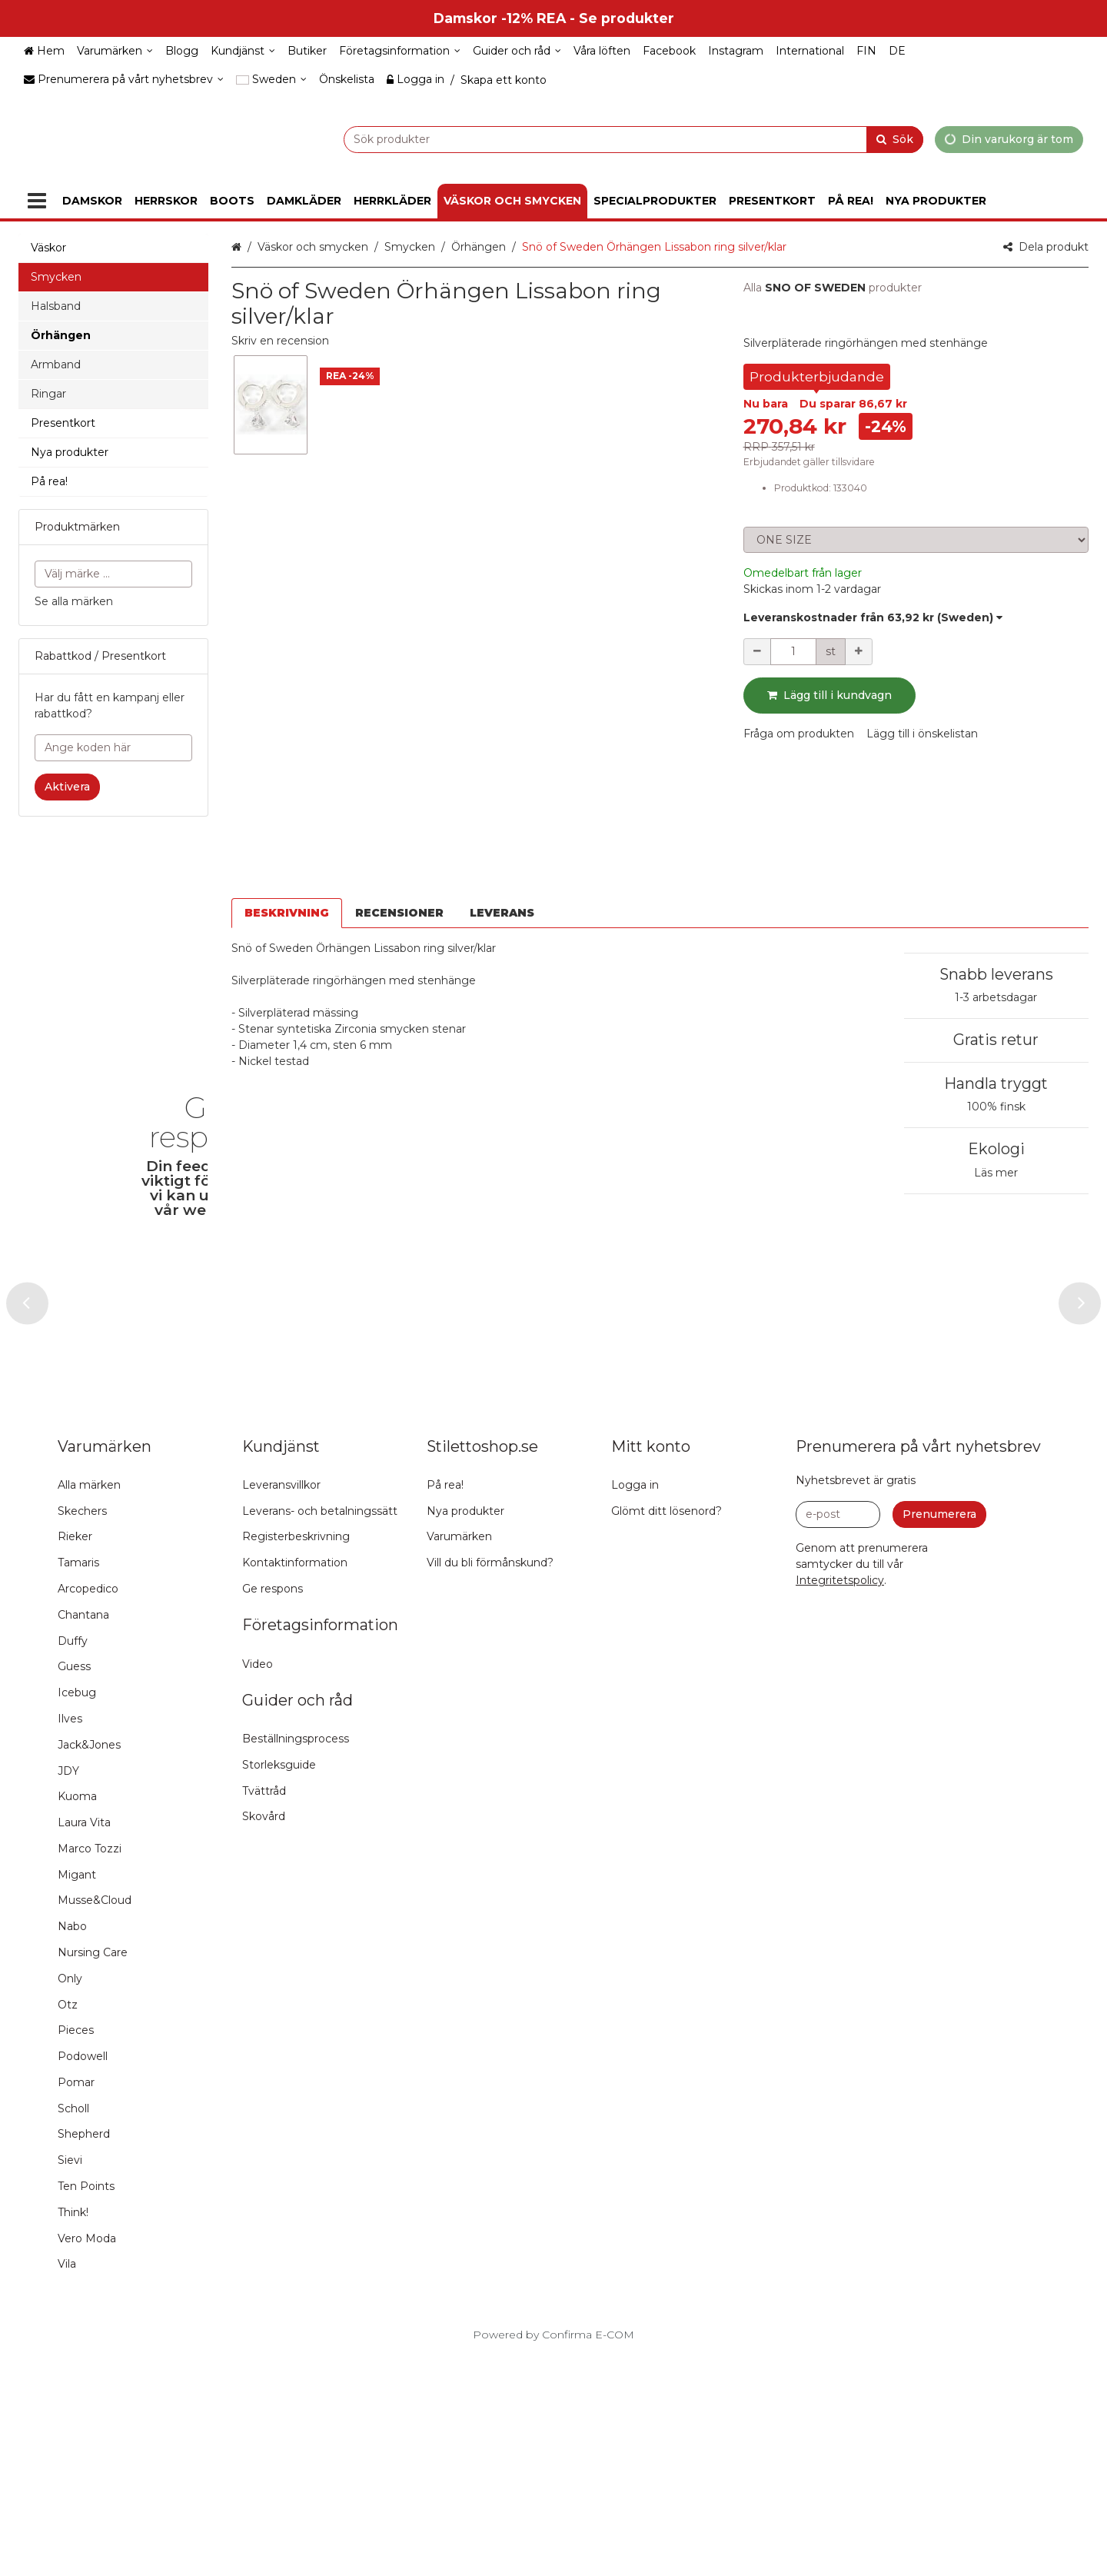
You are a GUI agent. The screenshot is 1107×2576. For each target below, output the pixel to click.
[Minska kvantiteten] (757, 651)
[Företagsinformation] (400, 51)
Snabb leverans (996, 843)
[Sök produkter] (595, 138)
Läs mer (996, 1041)
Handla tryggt (996, 952)
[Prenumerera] (939, 1735)
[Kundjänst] (242, 51)
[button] (280, 341)
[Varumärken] (115, 51)
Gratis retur (996, 908)
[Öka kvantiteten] (859, 651)
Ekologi (996, 1017)
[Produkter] (37, 201)
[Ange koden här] (113, 747)
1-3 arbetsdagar (996, 866)
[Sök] (894, 138)
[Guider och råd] (517, 51)
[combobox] (595, 138)
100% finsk (996, 975)
